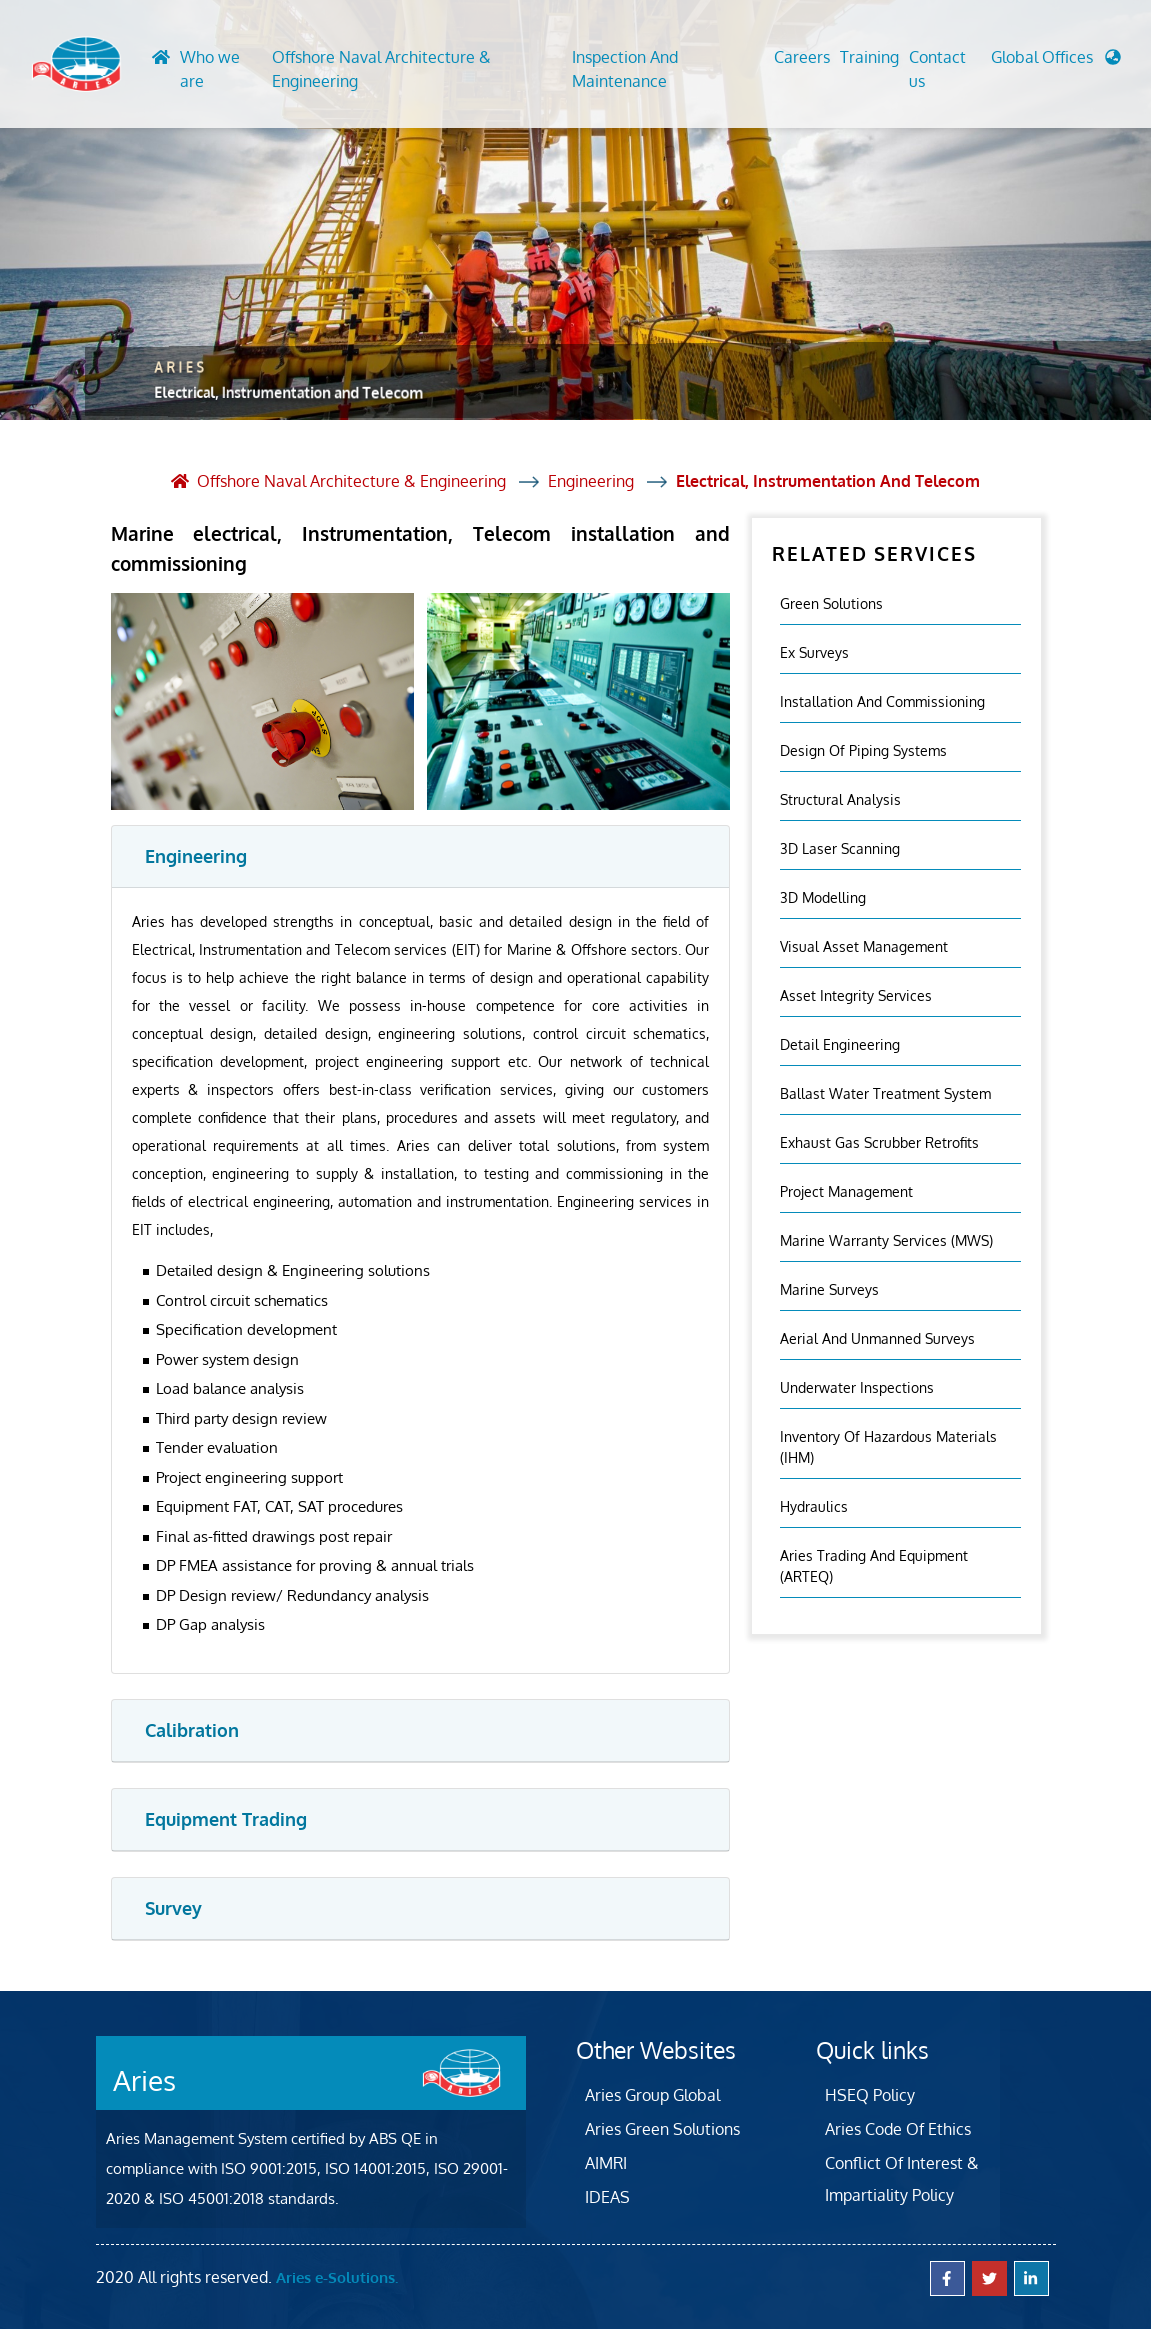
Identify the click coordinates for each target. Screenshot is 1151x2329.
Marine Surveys (829, 1289)
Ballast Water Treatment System (885, 1093)
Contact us (937, 69)
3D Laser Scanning (840, 848)
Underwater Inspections (857, 1387)
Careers (802, 57)
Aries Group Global (652, 2095)
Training (869, 57)
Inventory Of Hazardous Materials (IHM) (888, 1447)
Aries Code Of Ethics (898, 2129)
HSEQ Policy (870, 2095)
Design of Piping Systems (863, 750)
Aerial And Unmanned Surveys (877, 1338)
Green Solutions (831, 603)
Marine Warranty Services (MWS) (886, 1240)
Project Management (846, 1191)
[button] (1056, 62)
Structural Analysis (840, 799)
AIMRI (606, 2163)
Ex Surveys (814, 652)
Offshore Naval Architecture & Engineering (381, 69)
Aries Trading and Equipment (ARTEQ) (874, 1566)
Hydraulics (814, 1506)
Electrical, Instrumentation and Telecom (828, 481)
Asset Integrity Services (856, 995)
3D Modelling (823, 897)
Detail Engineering (840, 1044)
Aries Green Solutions (662, 2129)
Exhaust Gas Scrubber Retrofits (879, 1142)
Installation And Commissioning (882, 701)
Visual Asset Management (864, 946)
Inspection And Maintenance (625, 69)
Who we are (210, 69)
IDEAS (607, 2197)
